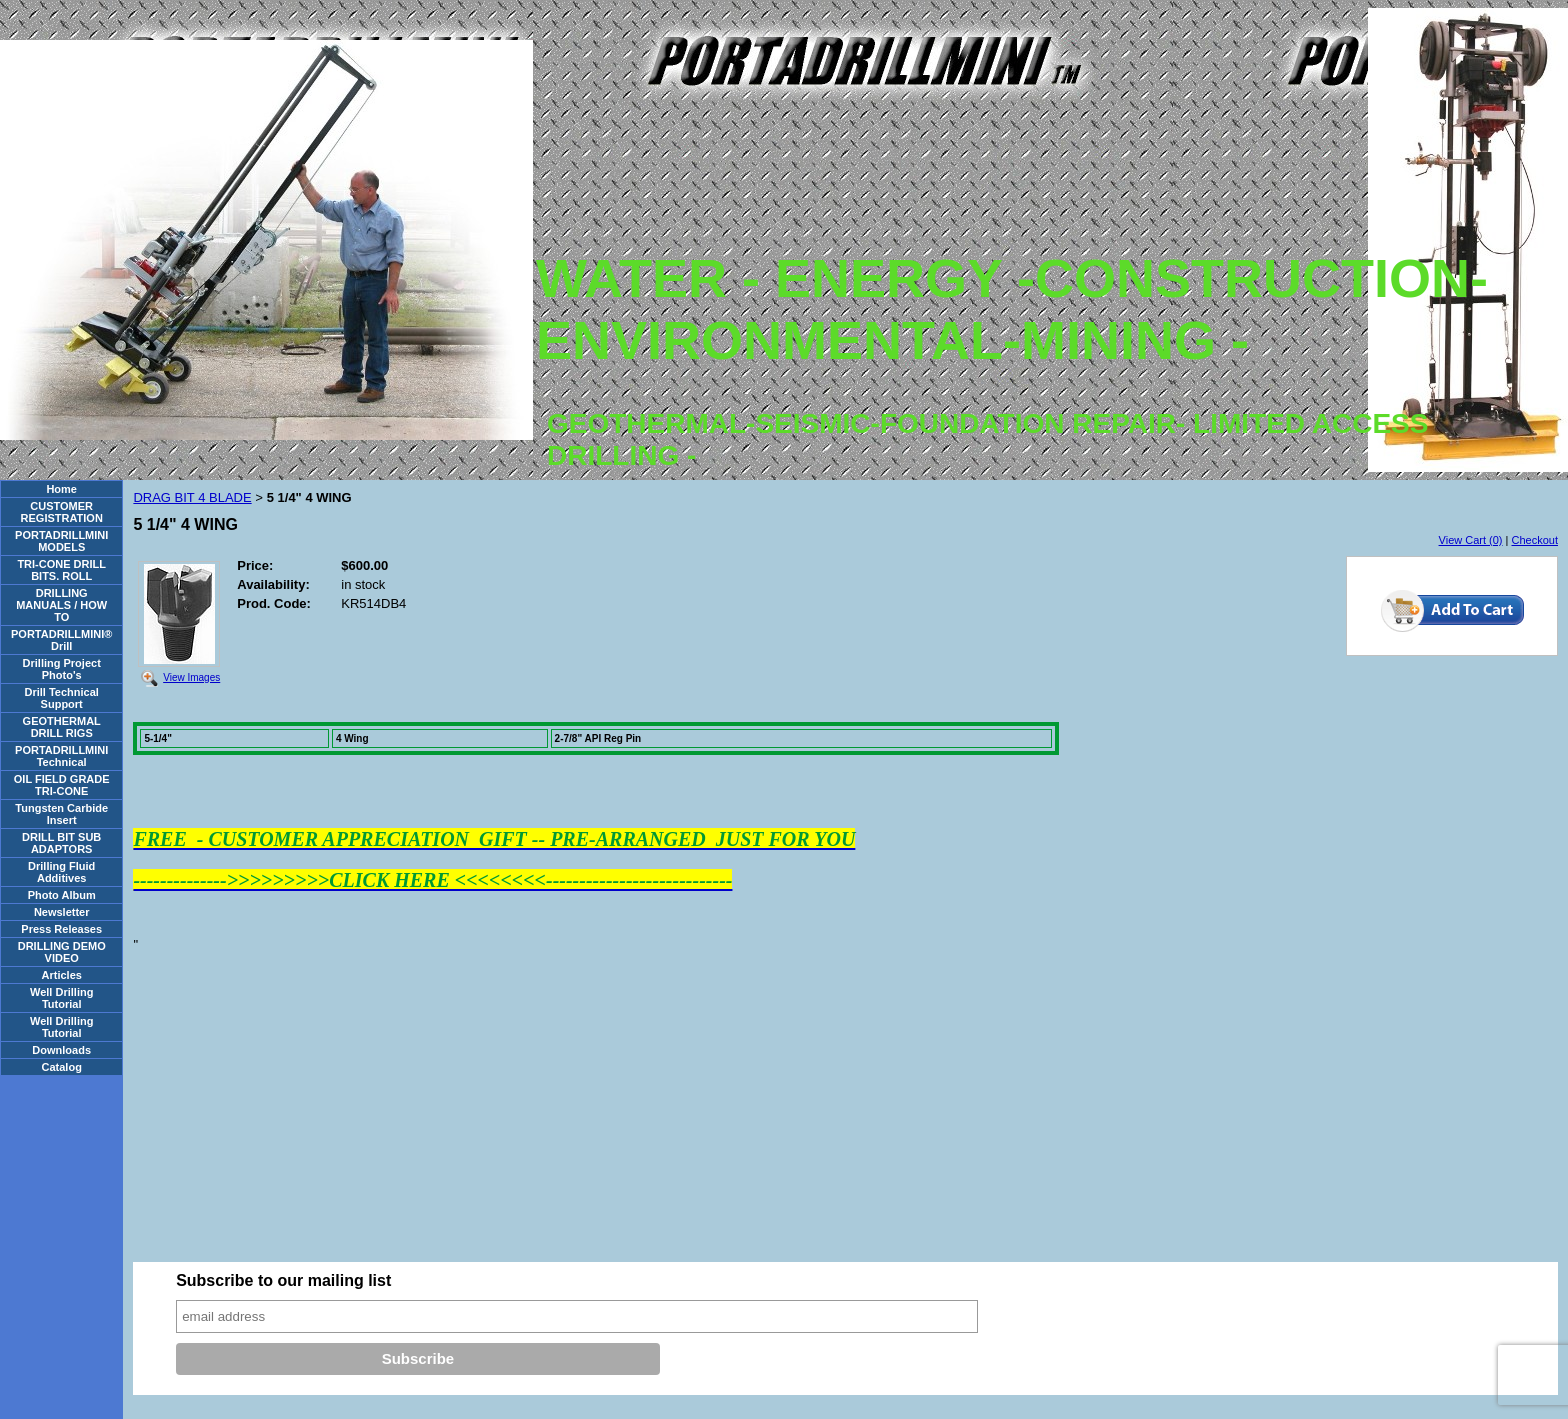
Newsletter (62, 912)
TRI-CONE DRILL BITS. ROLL (61, 570)
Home (61, 489)
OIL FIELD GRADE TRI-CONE (62, 785)
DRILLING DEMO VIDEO (62, 952)
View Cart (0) (1471, 540)
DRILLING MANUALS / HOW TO (61, 605)
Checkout (1535, 540)
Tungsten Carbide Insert (61, 814)
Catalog (62, 1067)
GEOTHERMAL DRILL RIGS (62, 727)
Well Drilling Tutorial (61, 998)
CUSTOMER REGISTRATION (62, 512)
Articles (62, 975)
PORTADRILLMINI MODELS (61, 541)
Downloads (61, 1050)
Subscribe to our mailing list (283, 1280)
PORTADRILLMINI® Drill (61, 640)
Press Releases (61, 929)
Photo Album (62, 895)
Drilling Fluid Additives (61, 872)
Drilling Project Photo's (62, 669)
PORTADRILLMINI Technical (61, 756)
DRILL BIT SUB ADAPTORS (61, 843)
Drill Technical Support (62, 698)
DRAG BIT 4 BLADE (192, 497)
